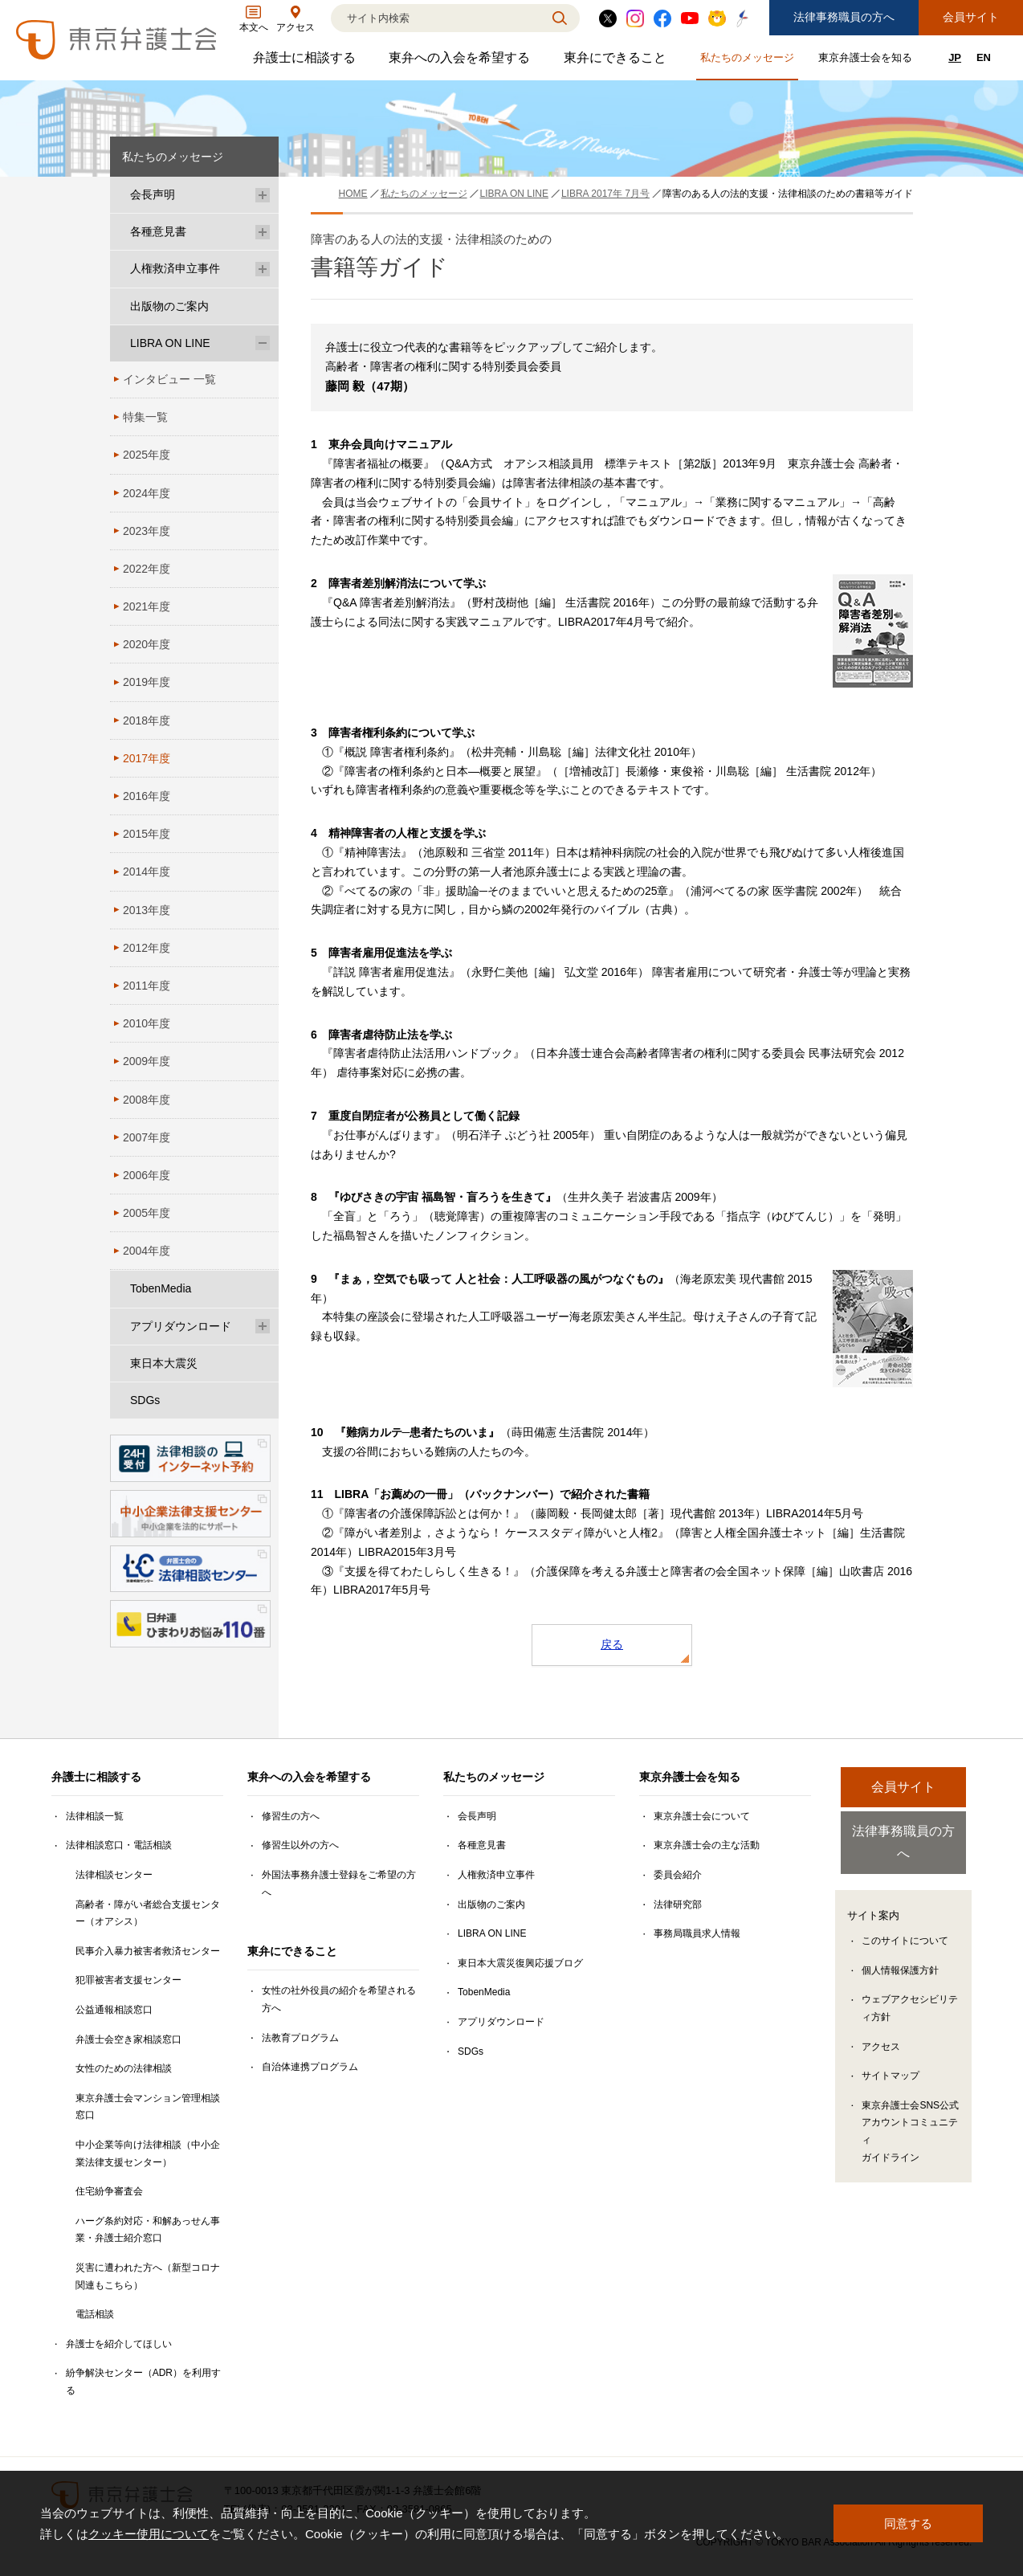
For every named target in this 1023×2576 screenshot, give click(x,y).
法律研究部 (678, 1904)
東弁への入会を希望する (461, 61)
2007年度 (146, 1137)
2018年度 (146, 720)
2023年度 (146, 531)
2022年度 (146, 568)
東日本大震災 (164, 1363)
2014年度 (146, 871)
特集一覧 (145, 416)
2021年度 (146, 606)
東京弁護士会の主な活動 (707, 1845)
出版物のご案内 (169, 306)
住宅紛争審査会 (109, 2191)
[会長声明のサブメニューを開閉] (263, 195)
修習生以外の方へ (300, 1845)
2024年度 (146, 493)
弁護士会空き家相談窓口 (128, 2039)
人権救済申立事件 (175, 268)
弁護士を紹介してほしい (119, 2343)
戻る (612, 1644)
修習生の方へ (291, 1816)
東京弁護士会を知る (867, 60)
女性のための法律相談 (123, 2068)
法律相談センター (114, 1874)
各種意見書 (158, 231)
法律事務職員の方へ (844, 16)
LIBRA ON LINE (170, 343)
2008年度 (146, 1099)
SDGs (145, 1400)
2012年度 (146, 947)
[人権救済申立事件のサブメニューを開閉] (263, 269)
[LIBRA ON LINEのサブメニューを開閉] (263, 343)
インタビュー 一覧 (169, 379)
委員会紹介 (678, 1874)
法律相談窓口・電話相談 (119, 1845)
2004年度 (146, 1250)
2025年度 (146, 454)
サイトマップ (890, 2055)
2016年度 (146, 796)
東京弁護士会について (702, 1816)
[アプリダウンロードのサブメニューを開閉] (263, 1326)
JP (954, 57)
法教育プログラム (300, 2037)
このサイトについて (905, 1920)
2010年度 (146, 1023)
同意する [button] (908, 2523)
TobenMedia (160, 1288)
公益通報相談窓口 (114, 2009)
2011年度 (146, 985)
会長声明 (152, 194)
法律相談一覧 (95, 1816)
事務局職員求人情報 (697, 1933)
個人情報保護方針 (900, 1949)
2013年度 (146, 910)
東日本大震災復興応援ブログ (520, 1963)
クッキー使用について (148, 2534)
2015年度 (146, 833)
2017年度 (146, 758)
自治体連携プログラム (310, 2066)
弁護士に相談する (306, 61)
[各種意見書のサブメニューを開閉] (263, 232)
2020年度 (146, 644)
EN (983, 57)
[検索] (435, 18)
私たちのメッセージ (749, 60)
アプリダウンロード (180, 1326)
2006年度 (146, 1175)
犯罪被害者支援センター (128, 1980)
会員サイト (971, 16)
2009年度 (146, 1061)
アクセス (881, 2025)
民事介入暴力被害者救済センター (147, 1951)
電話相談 (94, 2314)
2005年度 (146, 1212)
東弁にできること (617, 61)
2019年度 (146, 682)
